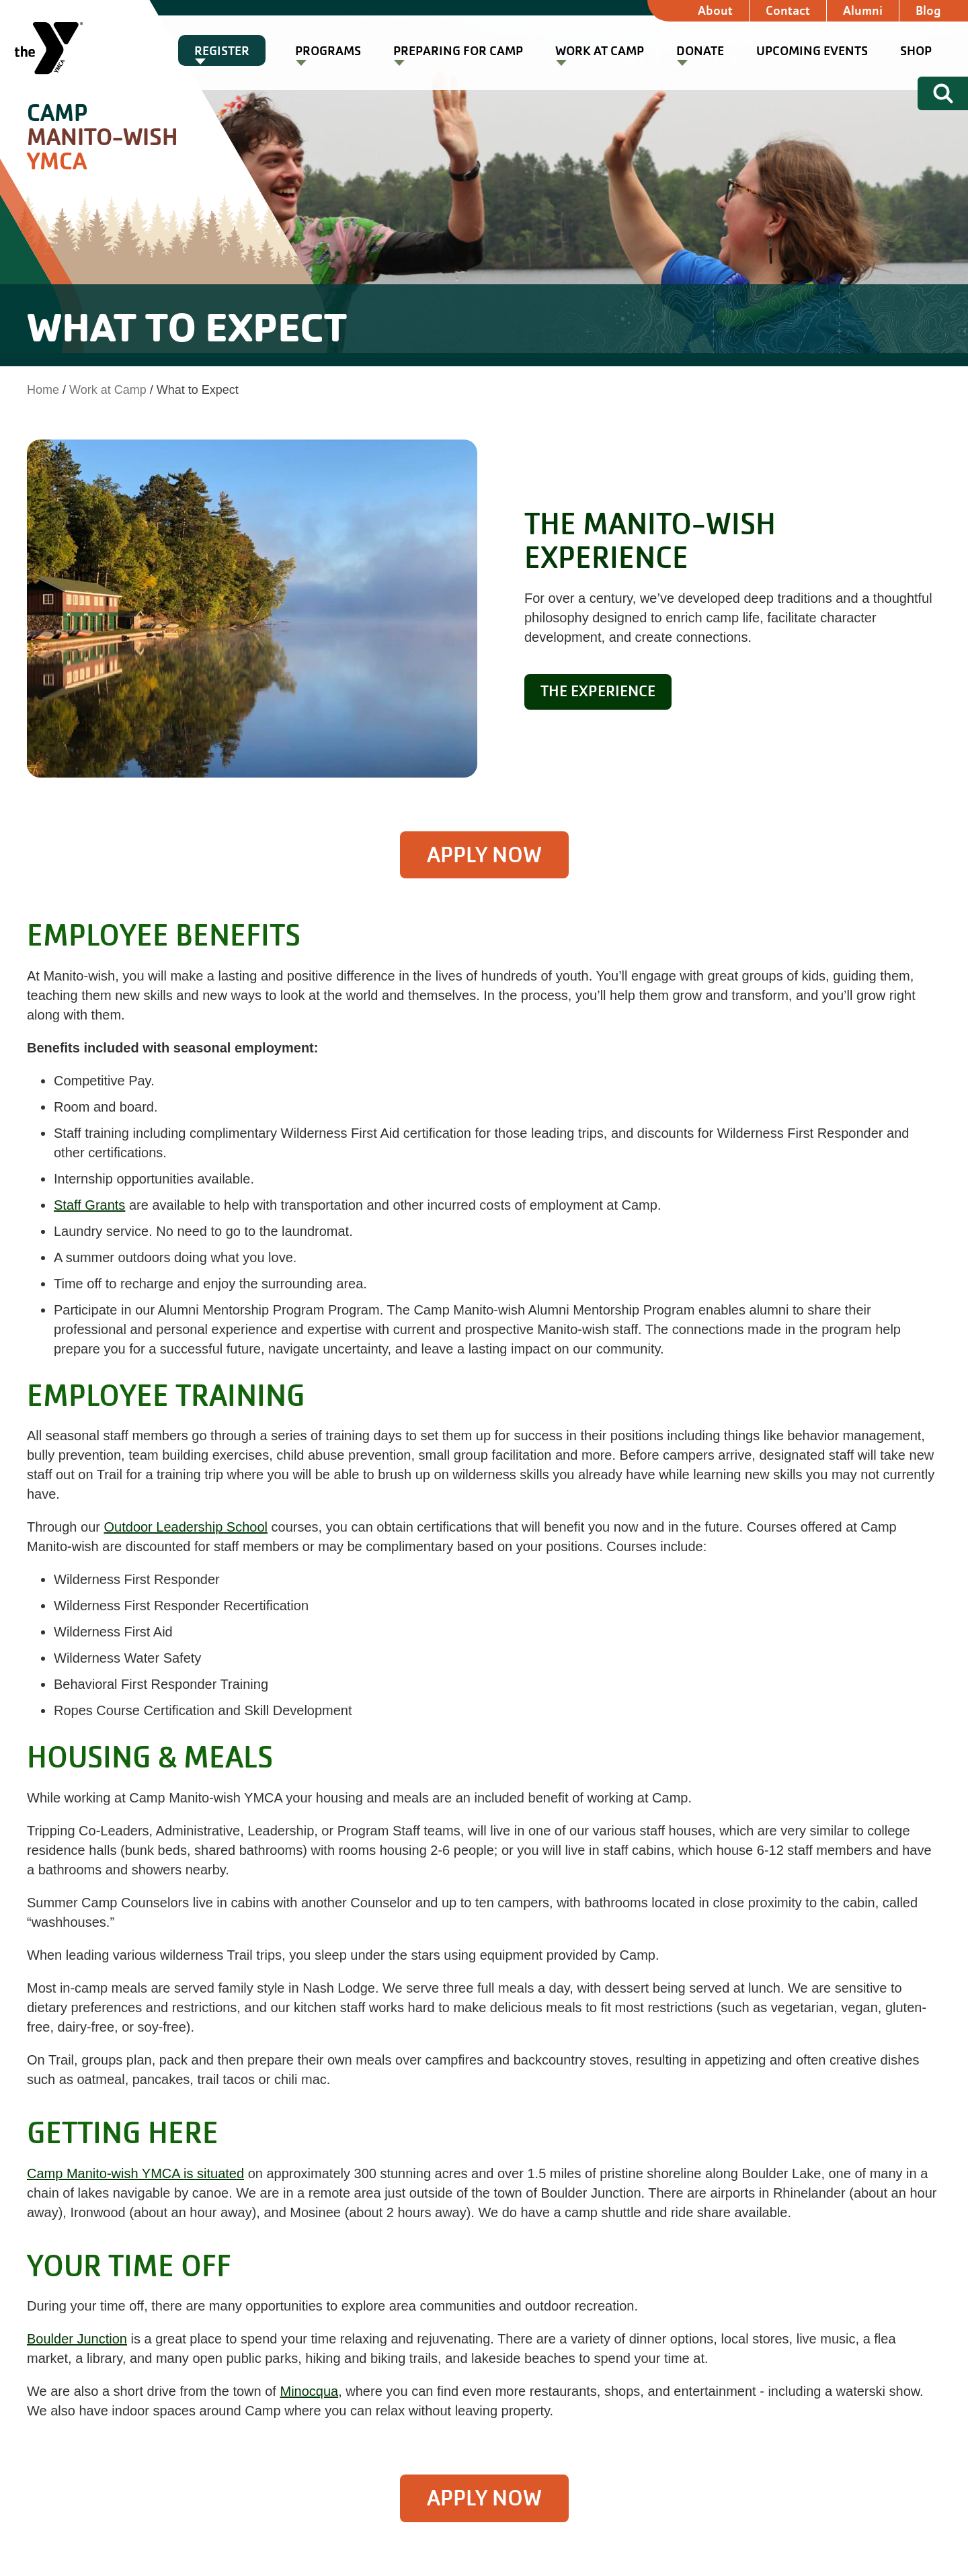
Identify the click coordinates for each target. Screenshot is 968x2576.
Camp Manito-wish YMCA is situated (135, 2173)
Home (43, 390)
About (715, 10)
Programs (328, 50)
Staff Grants (89, 1205)
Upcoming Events (812, 50)
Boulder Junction (77, 2338)
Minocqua (309, 2391)
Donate (700, 50)
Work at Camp (599, 50)
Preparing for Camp (458, 50)
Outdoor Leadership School (186, 1527)
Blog (928, 10)
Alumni (863, 10)
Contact (788, 10)
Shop (916, 50)
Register (221, 50)
